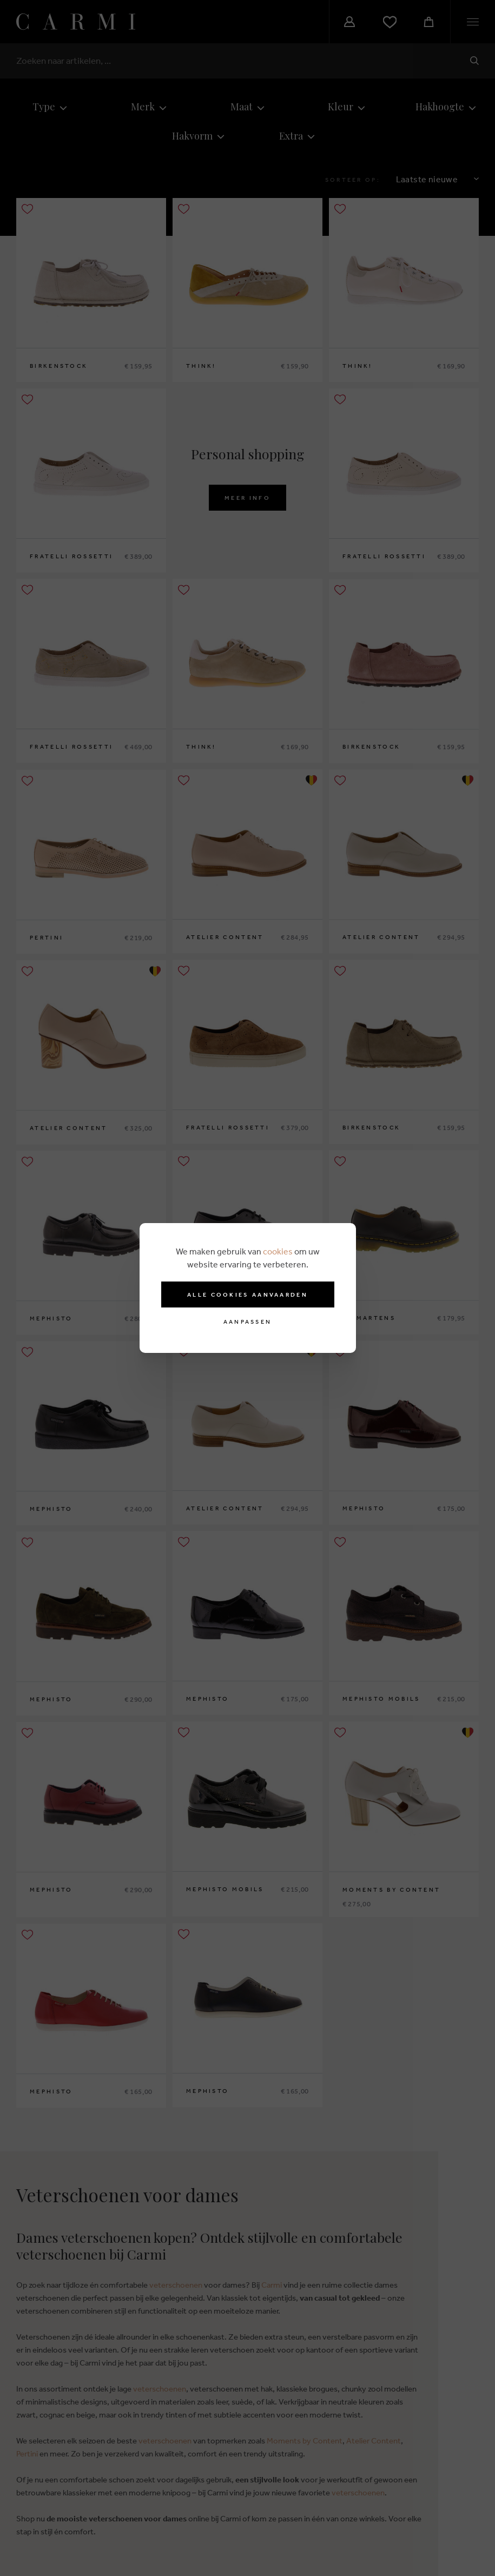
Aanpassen (247, 1322)
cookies (278, 1251)
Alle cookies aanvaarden (247, 1294)
